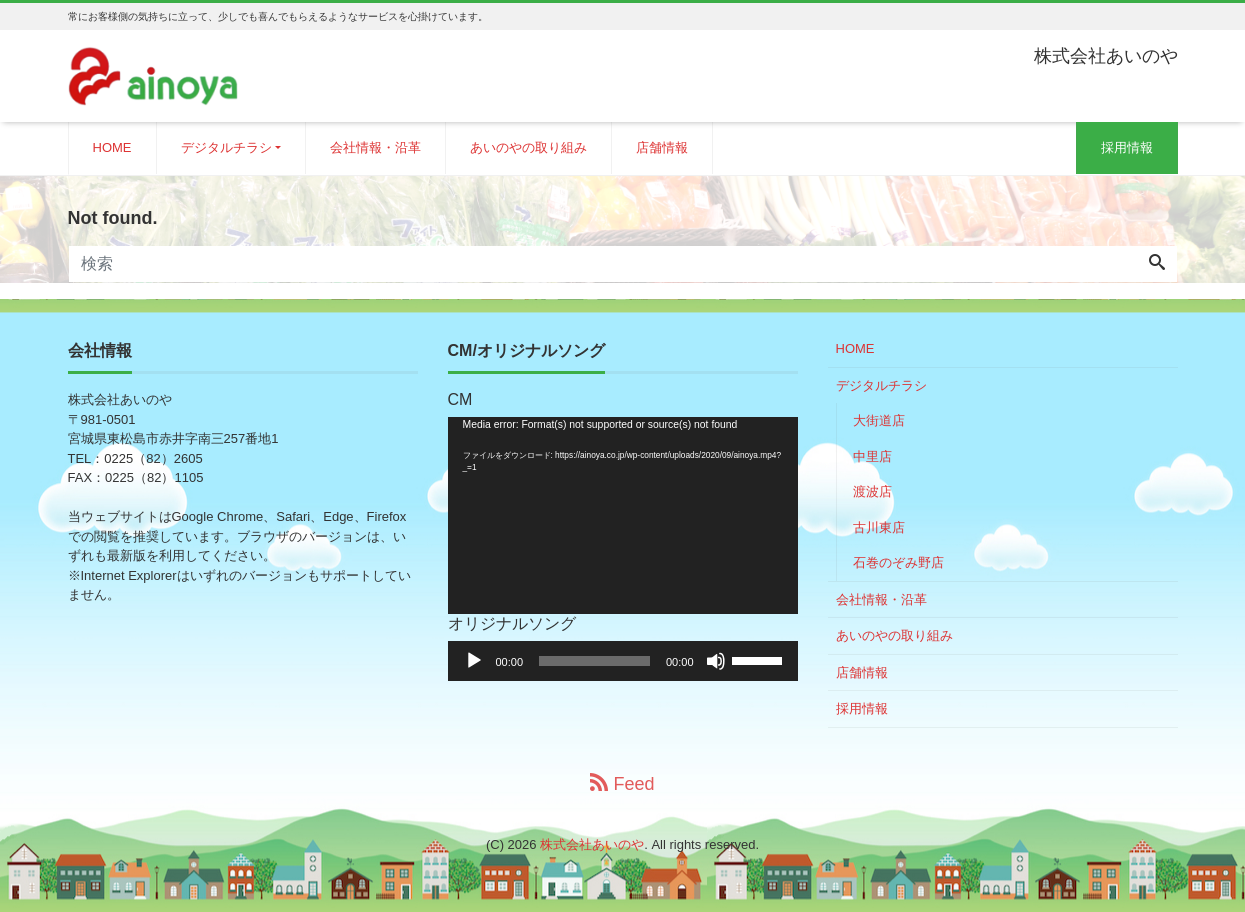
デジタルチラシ (226, 147)
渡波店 (872, 491)
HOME (112, 147)
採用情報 (1127, 147)
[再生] (474, 661)
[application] (623, 515)
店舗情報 (662, 147)
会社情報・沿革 (375, 147)
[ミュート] (716, 661)
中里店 (872, 456)
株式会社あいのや (592, 844)
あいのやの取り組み (528, 147)
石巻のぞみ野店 (898, 562)
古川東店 (879, 527)
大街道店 (879, 420)
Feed (622, 783)
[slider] (594, 661)
